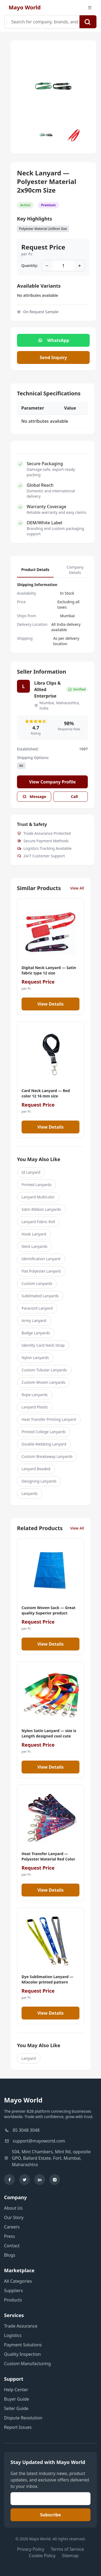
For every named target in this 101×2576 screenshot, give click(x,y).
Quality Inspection (22, 2354)
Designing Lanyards (39, 1481)
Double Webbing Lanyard (44, 1444)
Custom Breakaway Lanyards (47, 1456)
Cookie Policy (42, 2556)
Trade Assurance (20, 2326)
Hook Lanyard (34, 1234)
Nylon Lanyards (35, 1357)
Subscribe (50, 2515)
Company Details (75, 570)
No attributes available (37, 295)
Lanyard (29, 2058)
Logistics (13, 2335)
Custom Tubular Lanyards (44, 1369)
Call (70, 796)
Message (34, 796)
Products (13, 2300)
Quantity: (29, 265)
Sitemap (70, 2556)
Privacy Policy (30, 2549)
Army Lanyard (34, 1320)
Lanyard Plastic (35, 1407)
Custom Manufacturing (27, 2364)
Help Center (16, 2390)
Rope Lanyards (35, 1394)
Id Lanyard (31, 1172)
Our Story (13, 2217)
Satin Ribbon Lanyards (41, 1209)
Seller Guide (16, 2408)
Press (9, 2236)
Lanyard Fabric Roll (38, 1221)
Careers (12, 2227)
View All (77, 888)
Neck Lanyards (34, 1246)
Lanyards (30, 1493)
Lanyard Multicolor (38, 1197)
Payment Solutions (23, 2345)
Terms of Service (67, 2549)
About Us (13, 2208)
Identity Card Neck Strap (43, 1345)
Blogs (9, 2255)
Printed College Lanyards (44, 1431)
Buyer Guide (16, 2399)
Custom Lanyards (37, 1283)
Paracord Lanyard (37, 1308)
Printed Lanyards (36, 1184)
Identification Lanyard (41, 1258)
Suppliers (13, 2290)
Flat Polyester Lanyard (41, 1271)
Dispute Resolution (23, 2418)
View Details (50, 1004)
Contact (12, 2246)
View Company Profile (52, 782)
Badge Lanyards (36, 1332)
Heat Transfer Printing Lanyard (49, 1419)
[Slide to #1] (46, 135)
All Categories (18, 2281)
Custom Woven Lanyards (43, 1382)
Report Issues (18, 2427)
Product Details (35, 569)
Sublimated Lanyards (40, 1295)
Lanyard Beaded (36, 1468)
